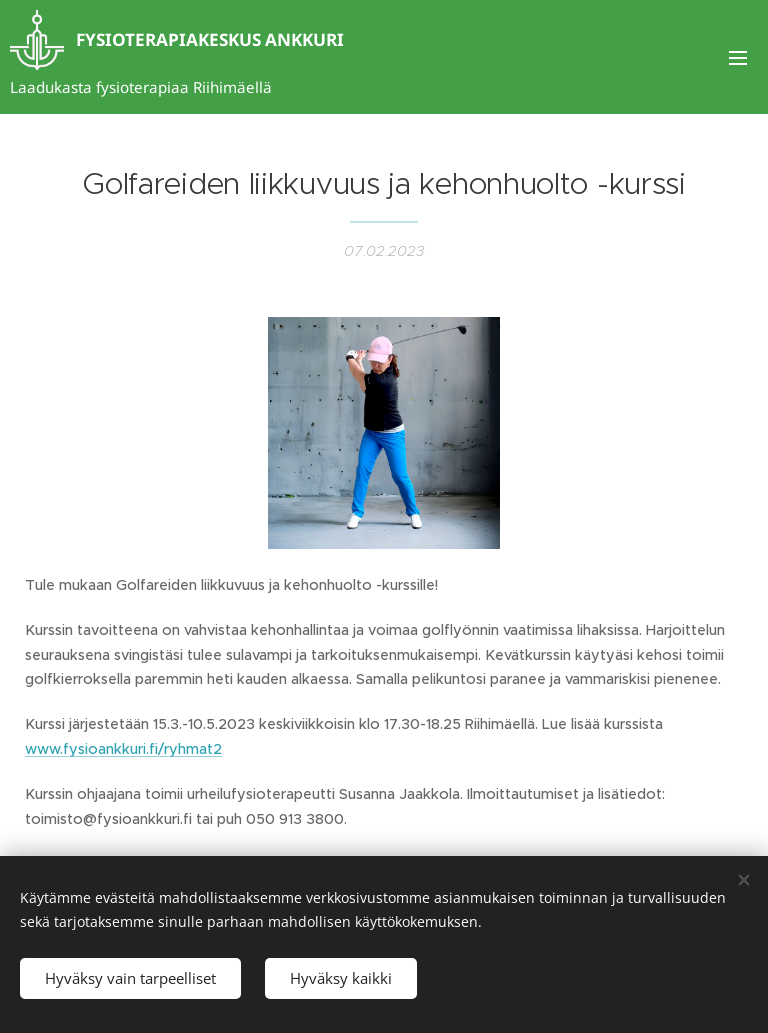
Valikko (738, 58)
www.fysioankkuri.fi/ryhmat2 (123, 749)
